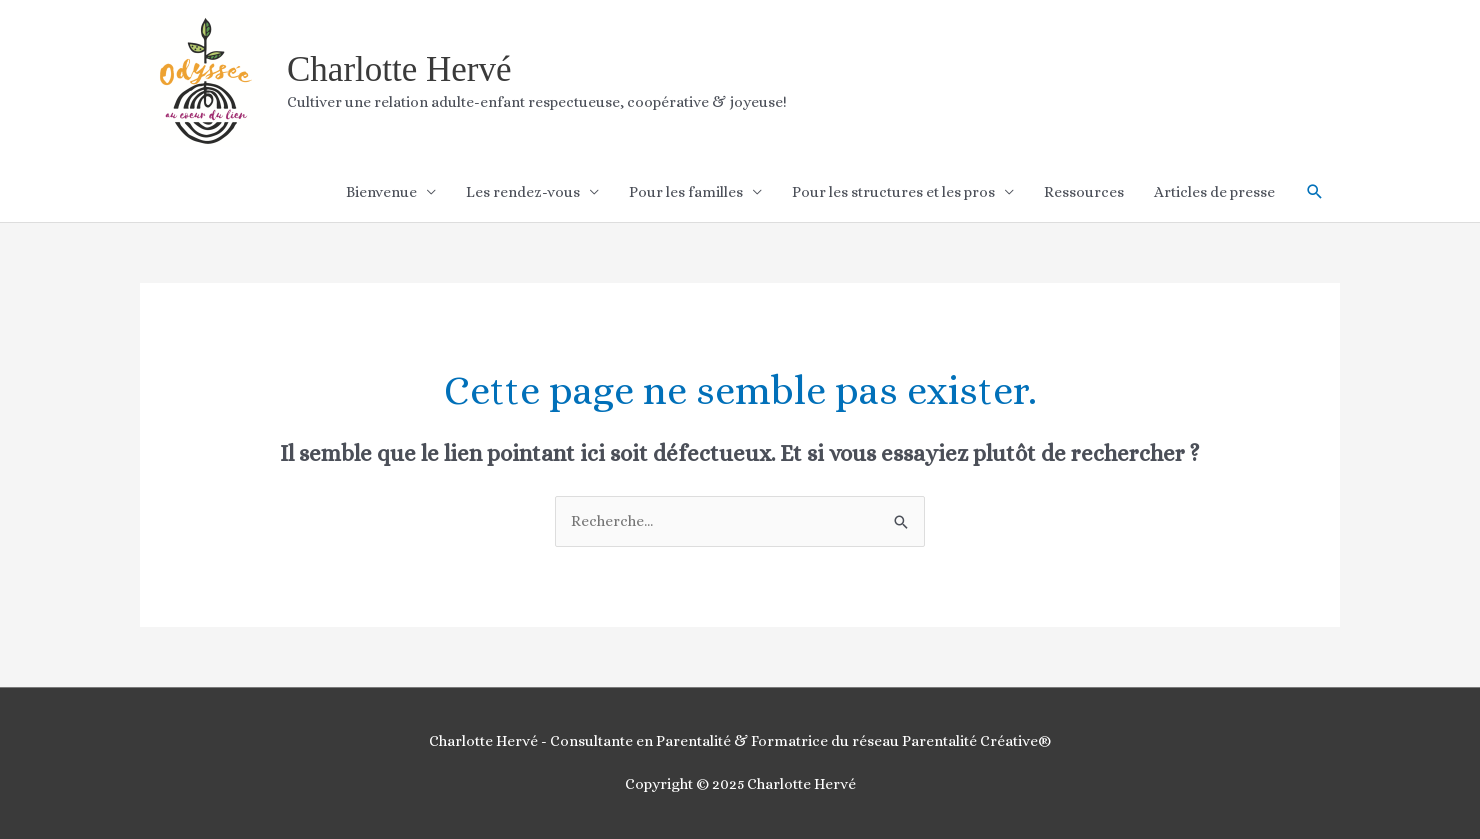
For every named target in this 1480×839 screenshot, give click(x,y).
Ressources (1084, 192)
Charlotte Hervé (399, 69)
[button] (1315, 192)
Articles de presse (1214, 192)
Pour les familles (686, 192)
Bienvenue (381, 192)
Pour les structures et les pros (893, 192)
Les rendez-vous (523, 192)
